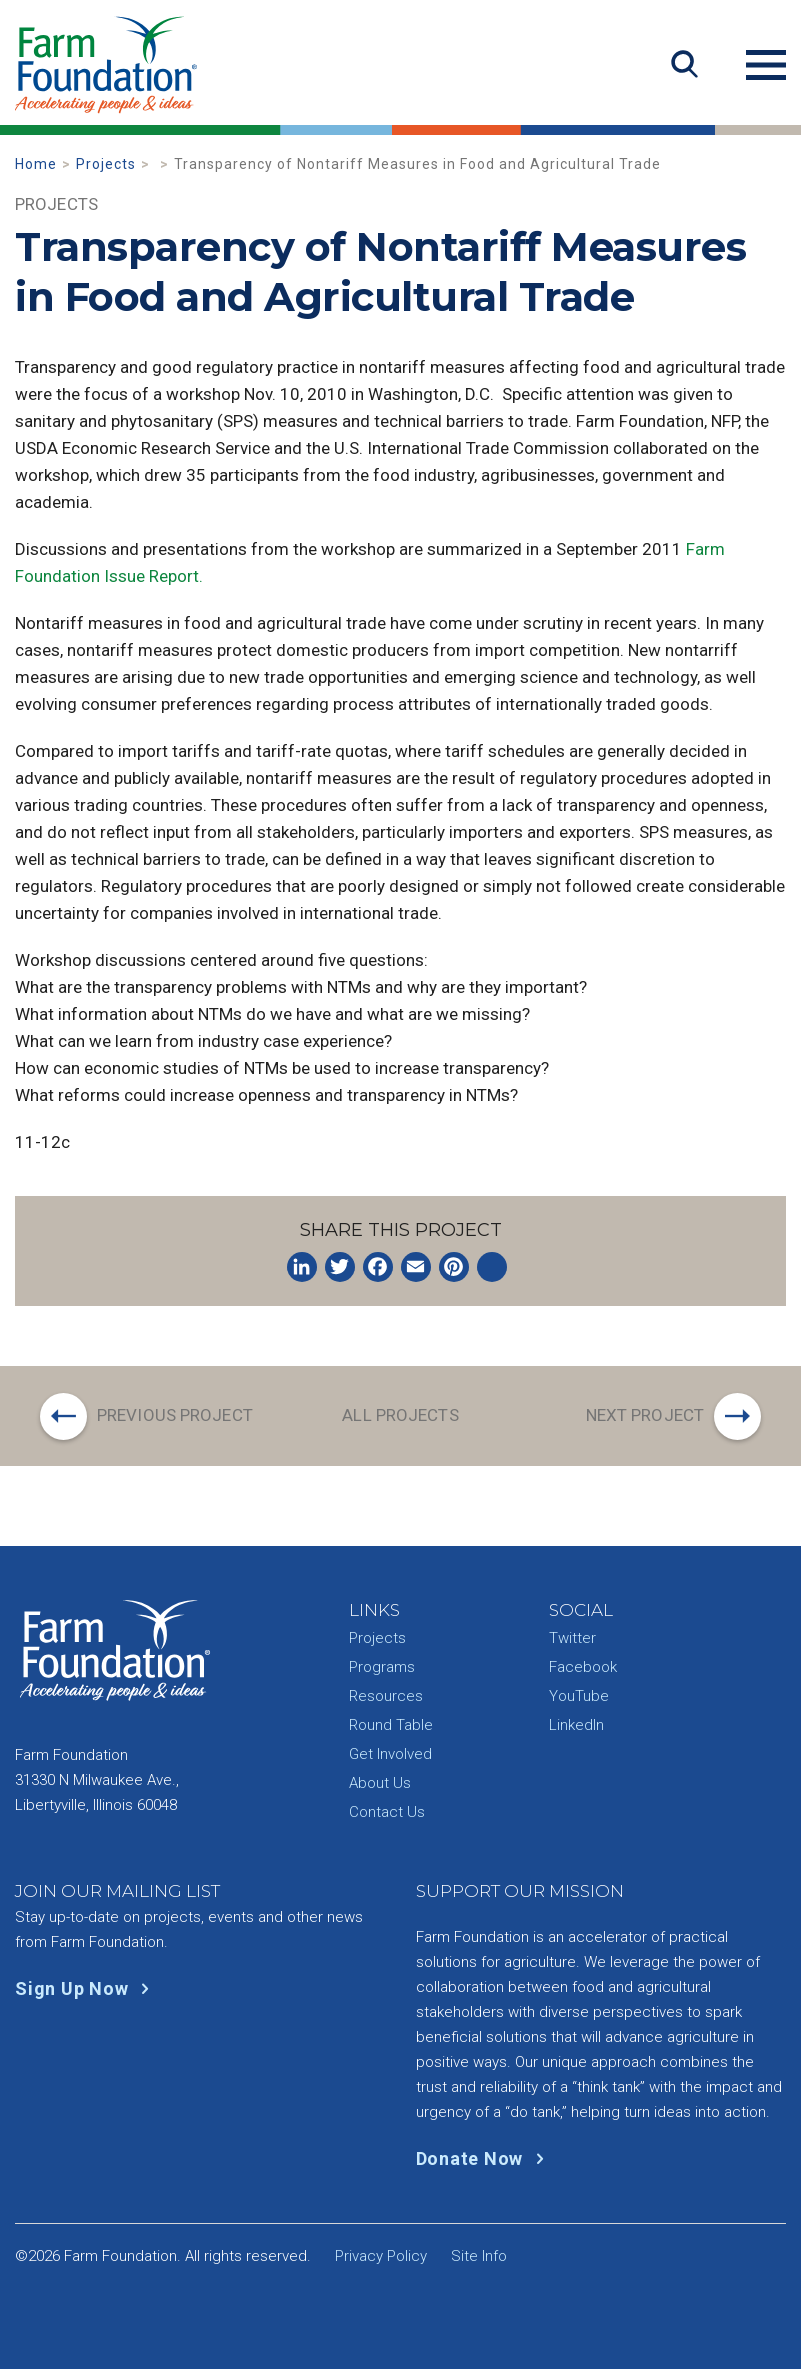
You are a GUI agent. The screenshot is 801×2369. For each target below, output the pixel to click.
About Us (380, 1783)
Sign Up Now (86, 1988)
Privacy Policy (381, 2256)
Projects (106, 164)
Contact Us (387, 1812)
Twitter (572, 1638)
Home (36, 164)
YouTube (579, 1696)
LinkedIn (576, 1725)
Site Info (479, 2256)
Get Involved (390, 1754)
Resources (386, 1696)
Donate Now (484, 2158)
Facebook (583, 1667)
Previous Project (175, 1415)
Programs (382, 1667)
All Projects (400, 1415)
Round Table (391, 1725)
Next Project (645, 1415)
